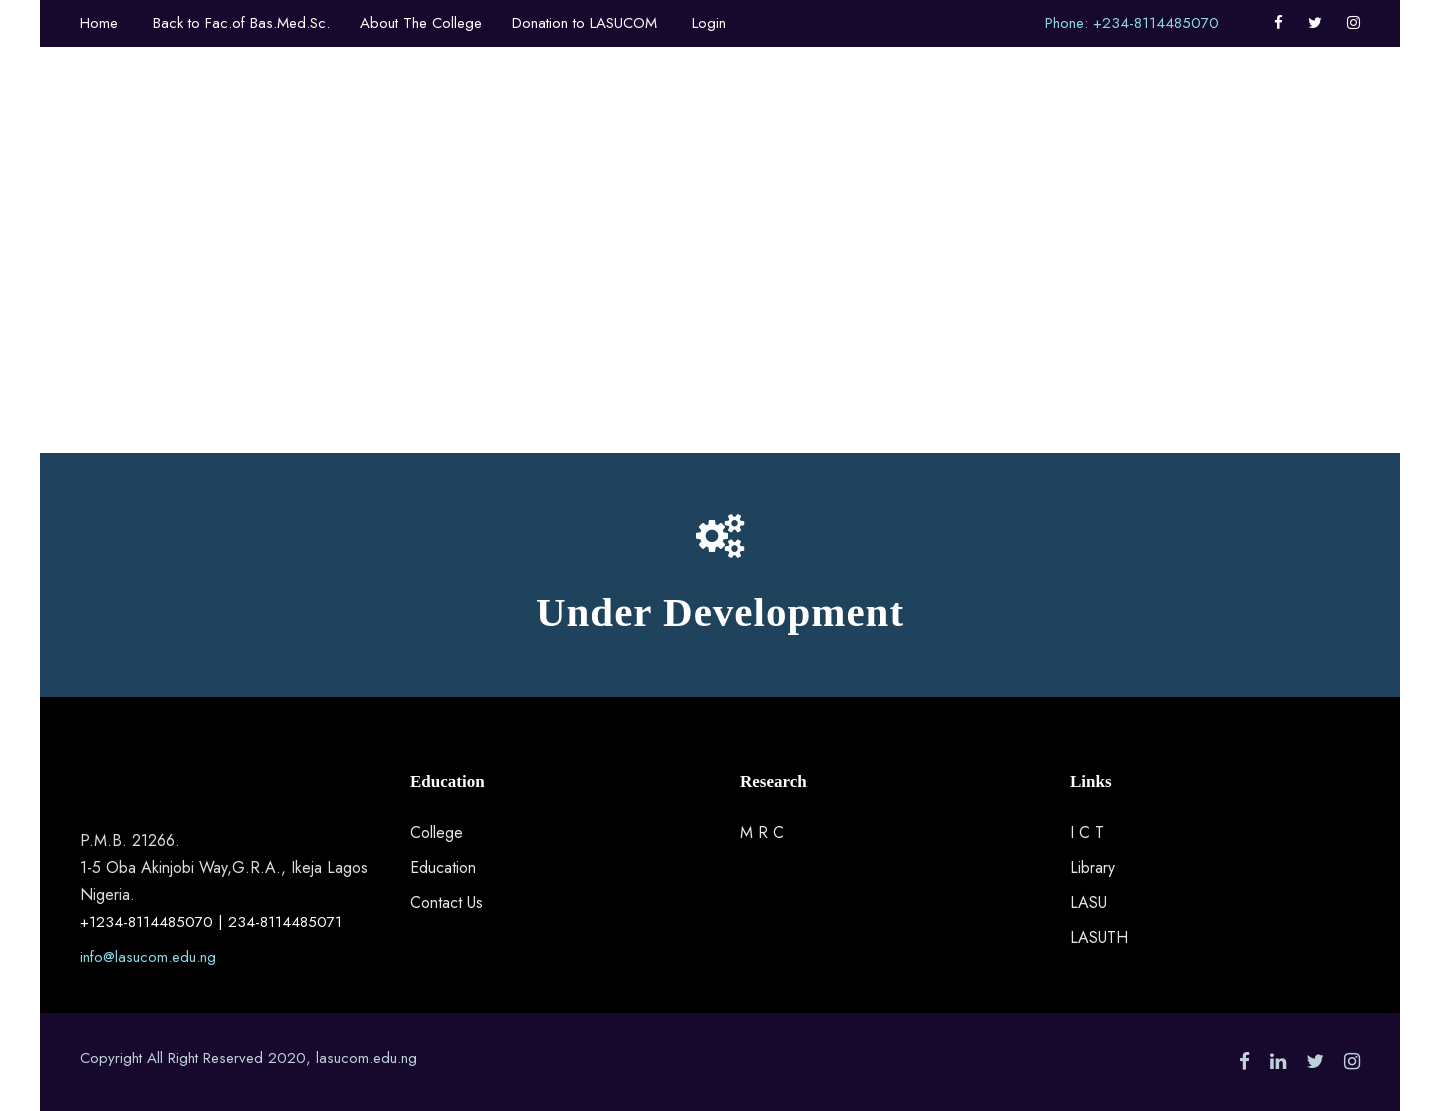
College (436, 832)
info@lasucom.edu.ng (148, 957)
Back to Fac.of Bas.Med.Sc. (241, 23)
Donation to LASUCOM (584, 23)
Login (709, 23)
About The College (421, 23)
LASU (1088, 902)
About (463, 120)
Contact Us (446, 902)
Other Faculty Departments (620, 120)
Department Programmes (845, 120)
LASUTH (1099, 937)
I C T (1087, 832)
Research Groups (1032, 120)
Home (99, 23)
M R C (762, 832)
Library (1092, 867)
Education (443, 867)
